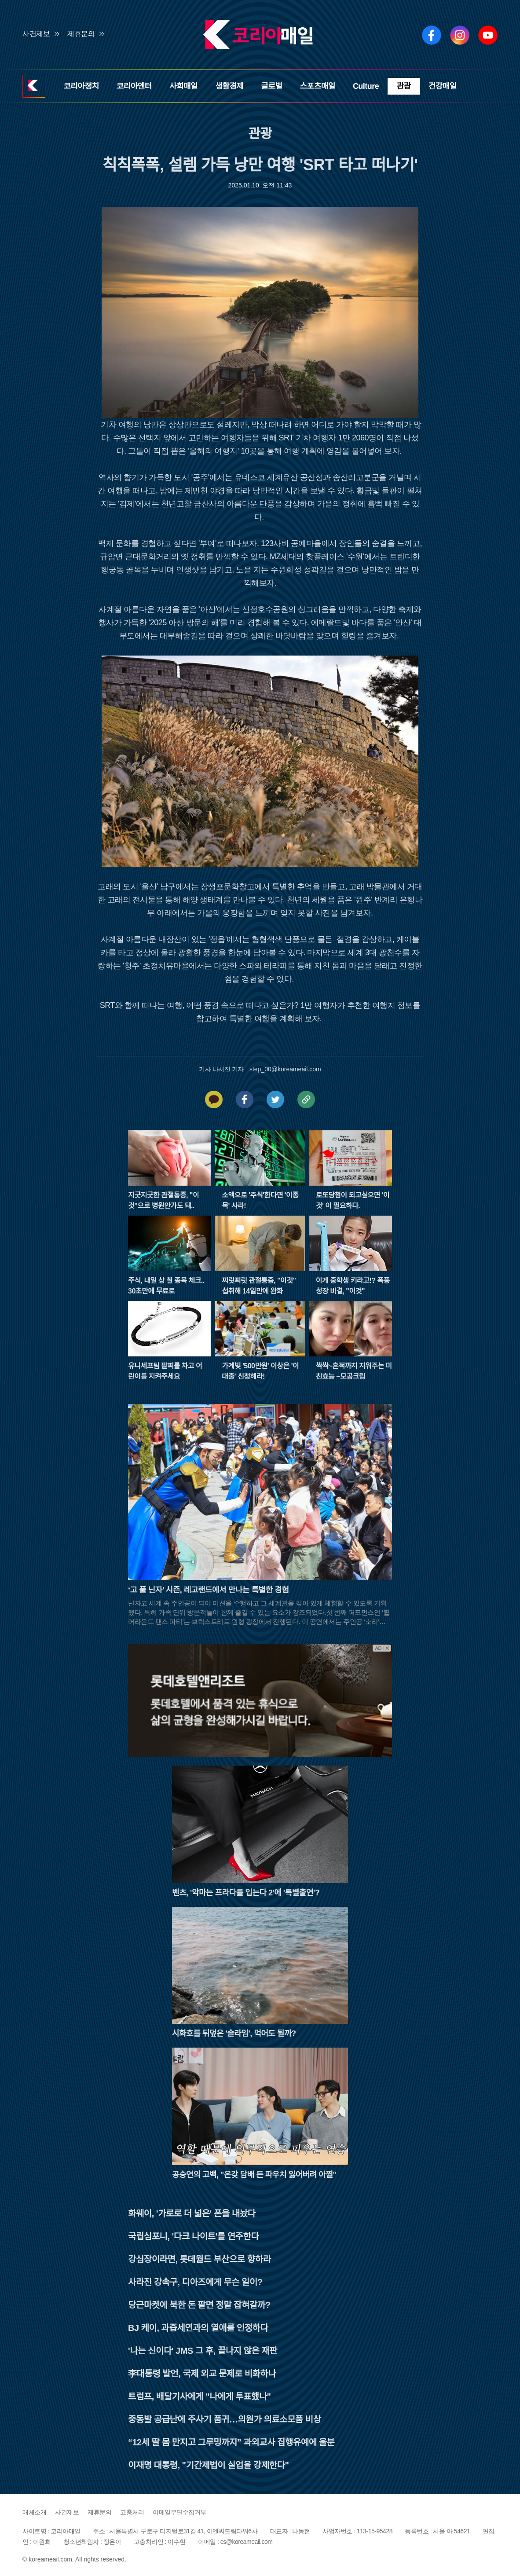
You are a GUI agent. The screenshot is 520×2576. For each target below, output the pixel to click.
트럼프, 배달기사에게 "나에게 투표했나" (199, 2396)
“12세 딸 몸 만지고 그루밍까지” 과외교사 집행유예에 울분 (231, 2442)
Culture (366, 86)
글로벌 (271, 86)
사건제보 (36, 33)
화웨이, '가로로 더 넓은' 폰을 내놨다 (191, 2213)
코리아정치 (81, 86)
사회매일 (183, 86)
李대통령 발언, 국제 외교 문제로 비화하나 (202, 2373)
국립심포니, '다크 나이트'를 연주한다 (193, 2236)
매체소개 (34, 2512)
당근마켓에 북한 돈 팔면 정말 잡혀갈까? (199, 2305)
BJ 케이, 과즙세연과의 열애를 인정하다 (198, 2328)
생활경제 (229, 86)
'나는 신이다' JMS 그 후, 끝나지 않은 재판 (202, 2351)
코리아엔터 (134, 86)
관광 (403, 86)
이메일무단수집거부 (179, 2512)
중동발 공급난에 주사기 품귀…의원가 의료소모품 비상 (224, 2419)
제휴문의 (81, 33)
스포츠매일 (317, 86)
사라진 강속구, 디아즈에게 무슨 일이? (195, 2282)
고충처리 (132, 2512)
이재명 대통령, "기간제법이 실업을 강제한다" (208, 2465)
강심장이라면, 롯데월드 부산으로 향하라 (199, 2259)
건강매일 (442, 86)
